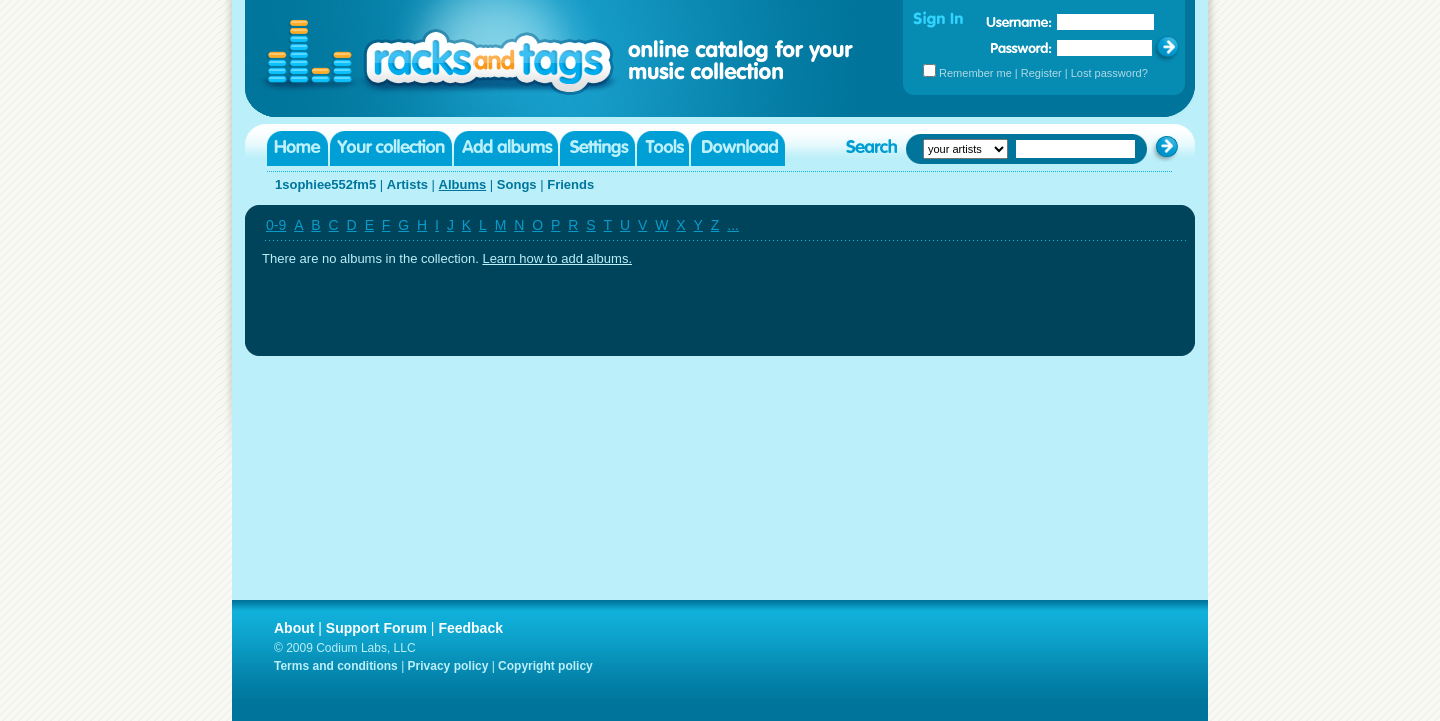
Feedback (470, 628)
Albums (463, 184)
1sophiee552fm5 (325, 184)
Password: (1021, 47)
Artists (407, 184)
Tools (663, 148)
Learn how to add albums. (557, 258)
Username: (1019, 22)
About (294, 628)
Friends (570, 184)
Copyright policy (545, 666)
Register (1041, 73)
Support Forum (376, 628)
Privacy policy (448, 666)
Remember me (975, 73)
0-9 (276, 225)
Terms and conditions (336, 666)
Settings (597, 148)
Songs (517, 184)
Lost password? (1109, 73)
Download (738, 148)
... (733, 225)
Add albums (506, 148)
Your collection (391, 148)
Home (297, 148)
